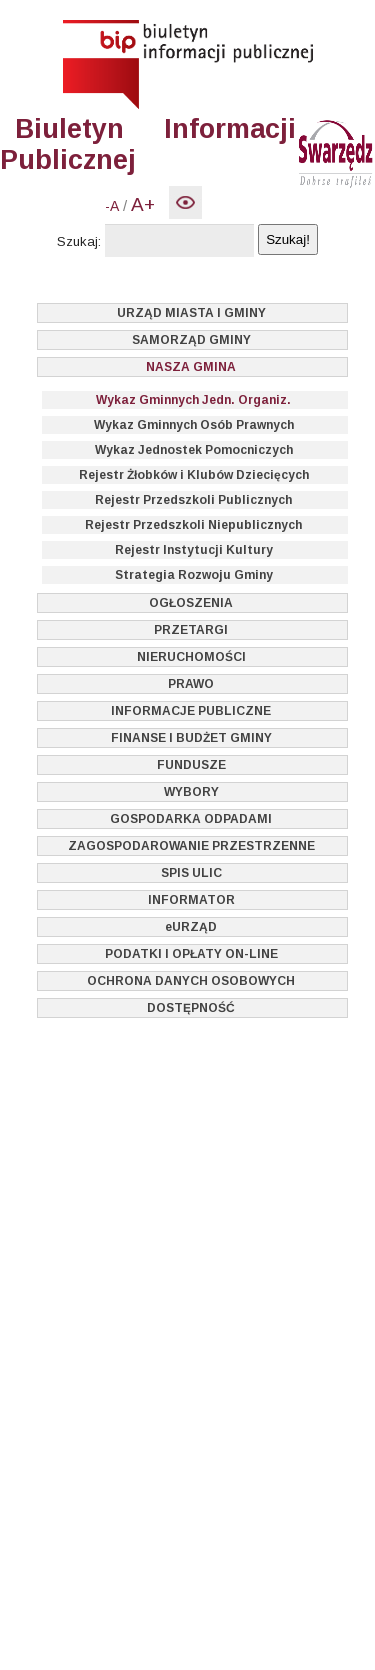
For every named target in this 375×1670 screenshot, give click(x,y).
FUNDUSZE (191, 765)
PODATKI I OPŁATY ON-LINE (191, 954)
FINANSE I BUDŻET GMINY (191, 738)
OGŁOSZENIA (191, 603)
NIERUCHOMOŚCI (191, 657)
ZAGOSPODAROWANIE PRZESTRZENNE (191, 846)
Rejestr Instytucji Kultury (194, 550)
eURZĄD (191, 927)
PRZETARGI (191, 630)
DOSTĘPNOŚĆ (191, 1008)
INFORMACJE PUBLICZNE (191, 711)
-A (112, 206)
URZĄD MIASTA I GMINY (191, 313)
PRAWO (191, 684)
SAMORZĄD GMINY (191, 340)
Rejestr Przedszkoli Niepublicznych (193, 525)
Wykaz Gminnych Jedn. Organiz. (193, 400)
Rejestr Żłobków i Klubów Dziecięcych (194, 475)
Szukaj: (79, 241)
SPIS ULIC (191, 873)
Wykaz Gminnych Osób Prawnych (194, 425)
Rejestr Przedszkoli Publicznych (193, 500)
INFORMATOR (191, 900)
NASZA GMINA (191, 367)
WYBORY (191, 792)
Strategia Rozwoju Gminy (194, 575)
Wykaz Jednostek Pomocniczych (194, 450)
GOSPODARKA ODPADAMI (191, 819)
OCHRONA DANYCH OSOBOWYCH (191, 981)
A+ (143, 204)
